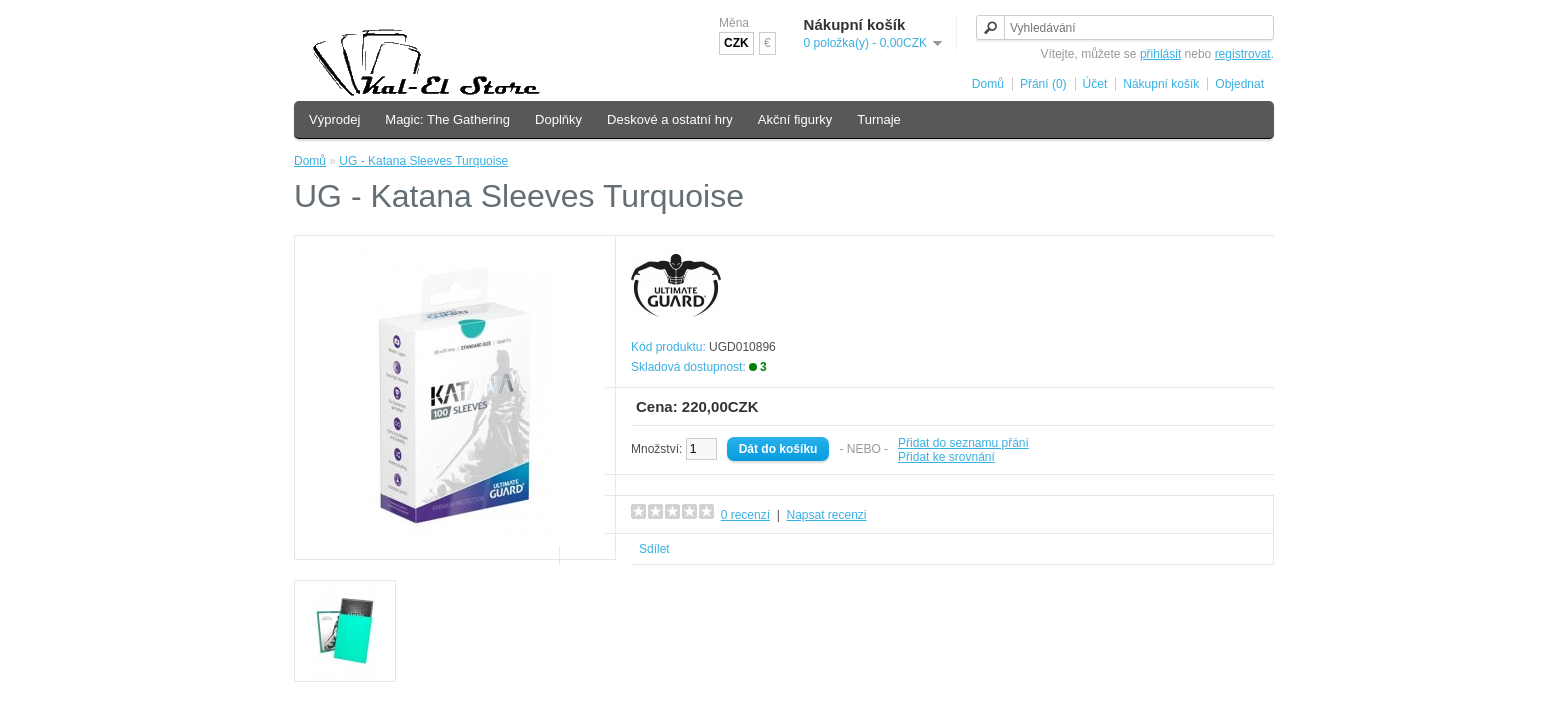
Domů (988, 84)
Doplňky (558, 119)
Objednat (1239, 84)
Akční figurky (795, 119)
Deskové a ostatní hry (670, 119)
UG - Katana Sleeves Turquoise (423, 161)
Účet (1095, 84)
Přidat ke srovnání (946, 457)
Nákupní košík (1161, 84)
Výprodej (334, 119)
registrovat (1243, 54)
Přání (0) (1043, 84)
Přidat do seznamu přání (963, 443)
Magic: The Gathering (447, 119)
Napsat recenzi (826, 515)
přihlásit (1160, 54)
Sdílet (654, 549)
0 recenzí (745, 515)
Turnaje (879, 119)
